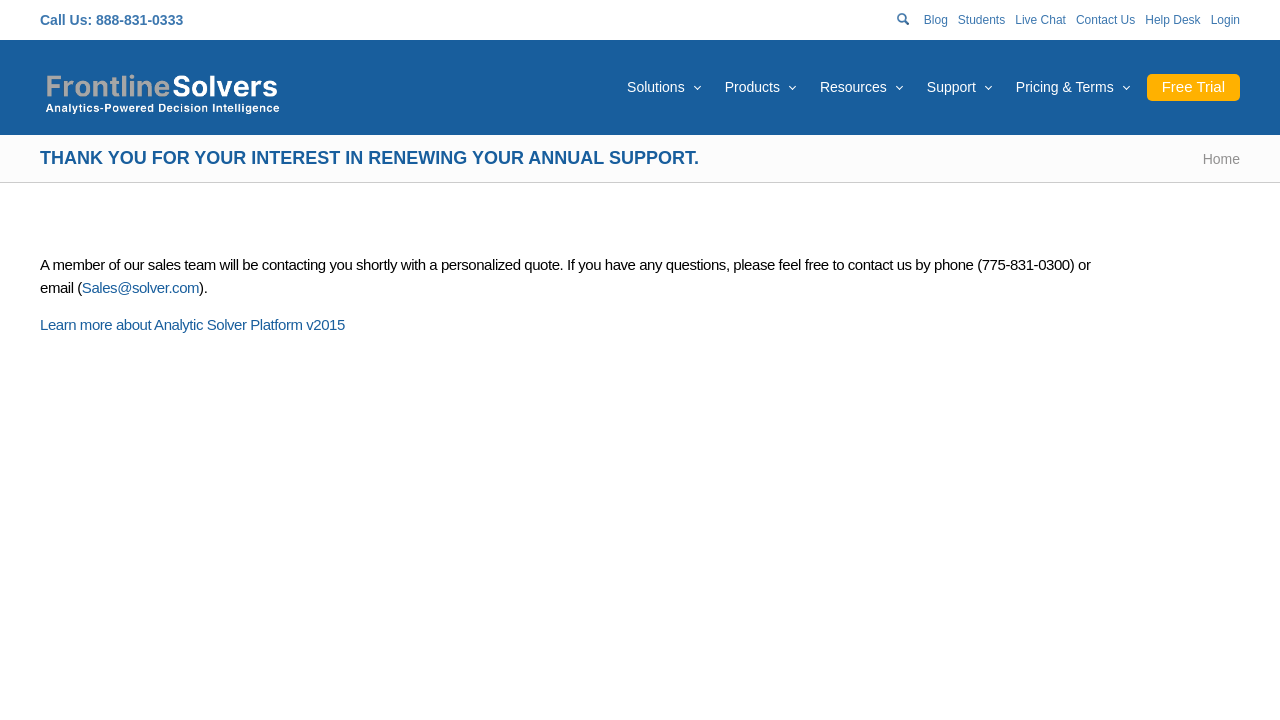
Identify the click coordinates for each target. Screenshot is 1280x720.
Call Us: (66, 20)
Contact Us (1105, 20)
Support (951, 87)
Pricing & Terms (1065, 87)
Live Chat (1040, 20)
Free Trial (1193, 86)
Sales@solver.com (140, 287)
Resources (853, 87)
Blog (936, 20)
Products (752, 87)
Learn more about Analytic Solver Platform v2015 (192, 324)
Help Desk (1172, 20)
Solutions (656, 87)
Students (981, 20)
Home (1221, 159)
